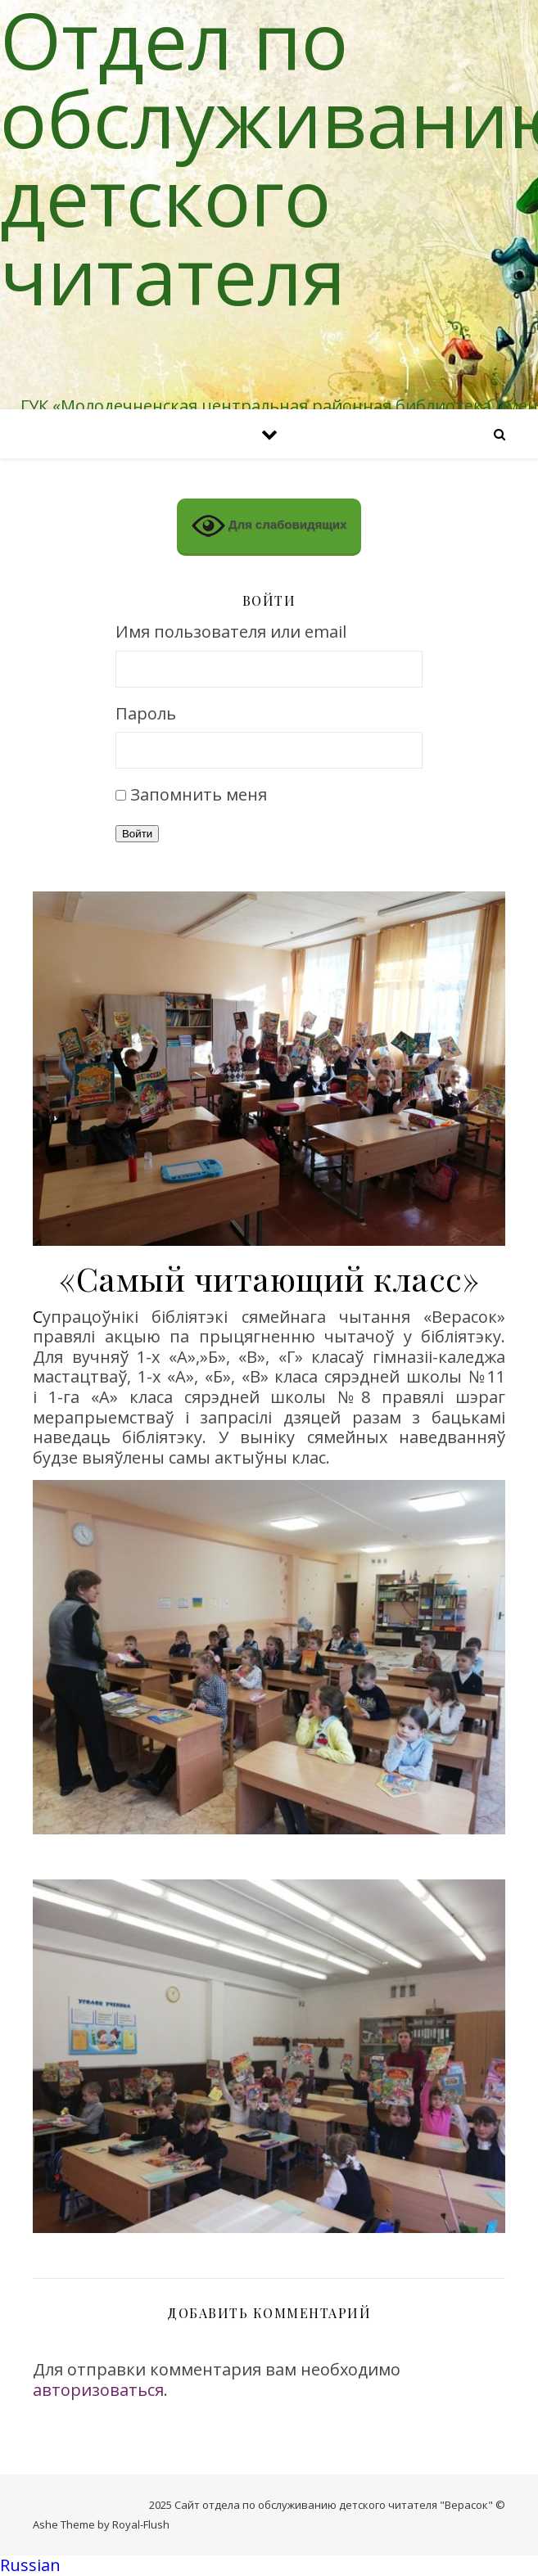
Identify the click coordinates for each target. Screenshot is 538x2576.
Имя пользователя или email (230, 632)
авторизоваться (98, 2390)
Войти (137, 834)
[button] (269, 2566)
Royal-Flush (141, 2524)
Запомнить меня (198, 794)
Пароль (145, 714)
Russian (30, 2565)
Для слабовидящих (269, 526)
